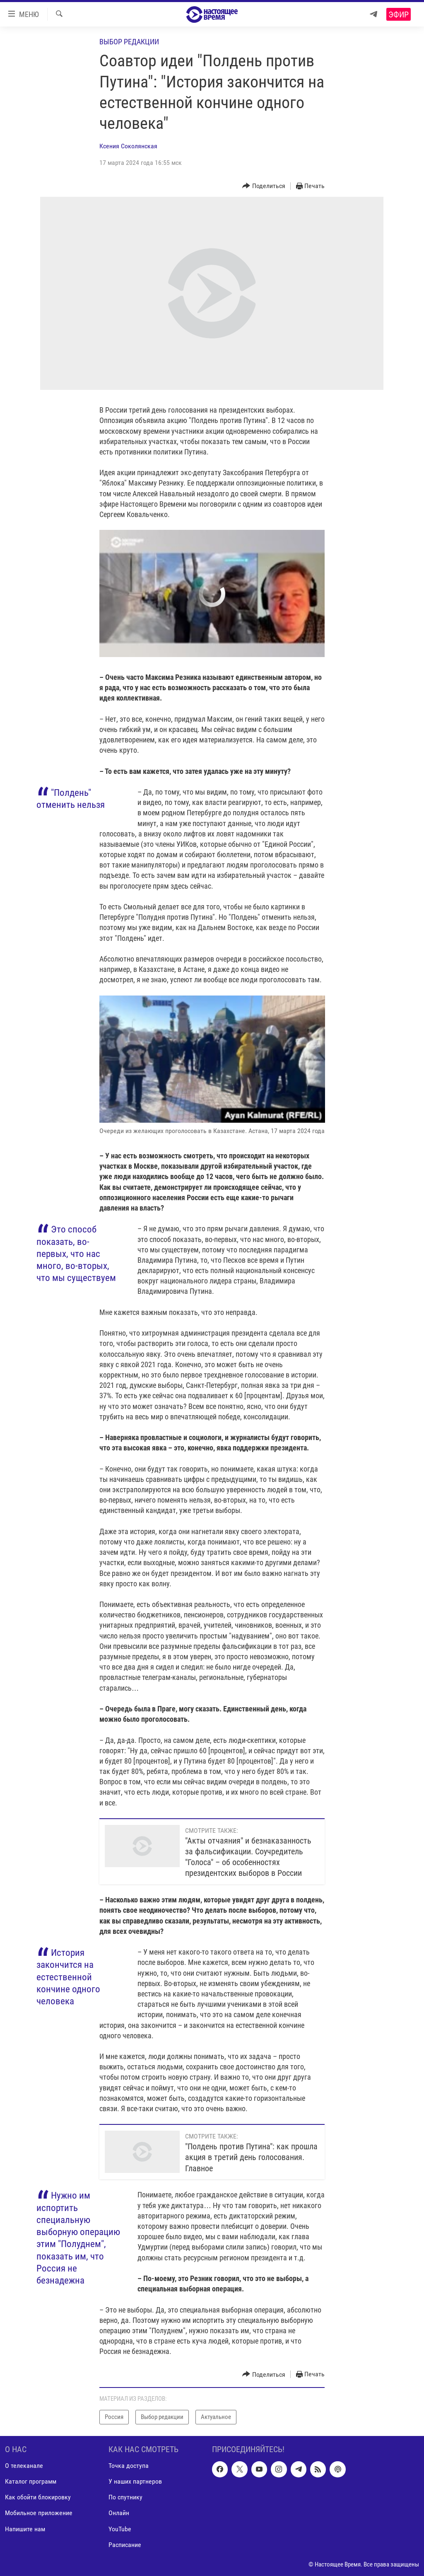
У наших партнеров (135, 2481)
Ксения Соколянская (128, 146)
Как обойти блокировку (38, 2497)
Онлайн (118, 2513)
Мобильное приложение (38, 2513)
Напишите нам (25, 2529)
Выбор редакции (129, 41)
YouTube (119, 2529)
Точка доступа (128, 2466)
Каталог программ (30, 2481)
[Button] (263, 186)
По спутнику (125, 2497)
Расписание (124, 2544)
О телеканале (24, 2466)
